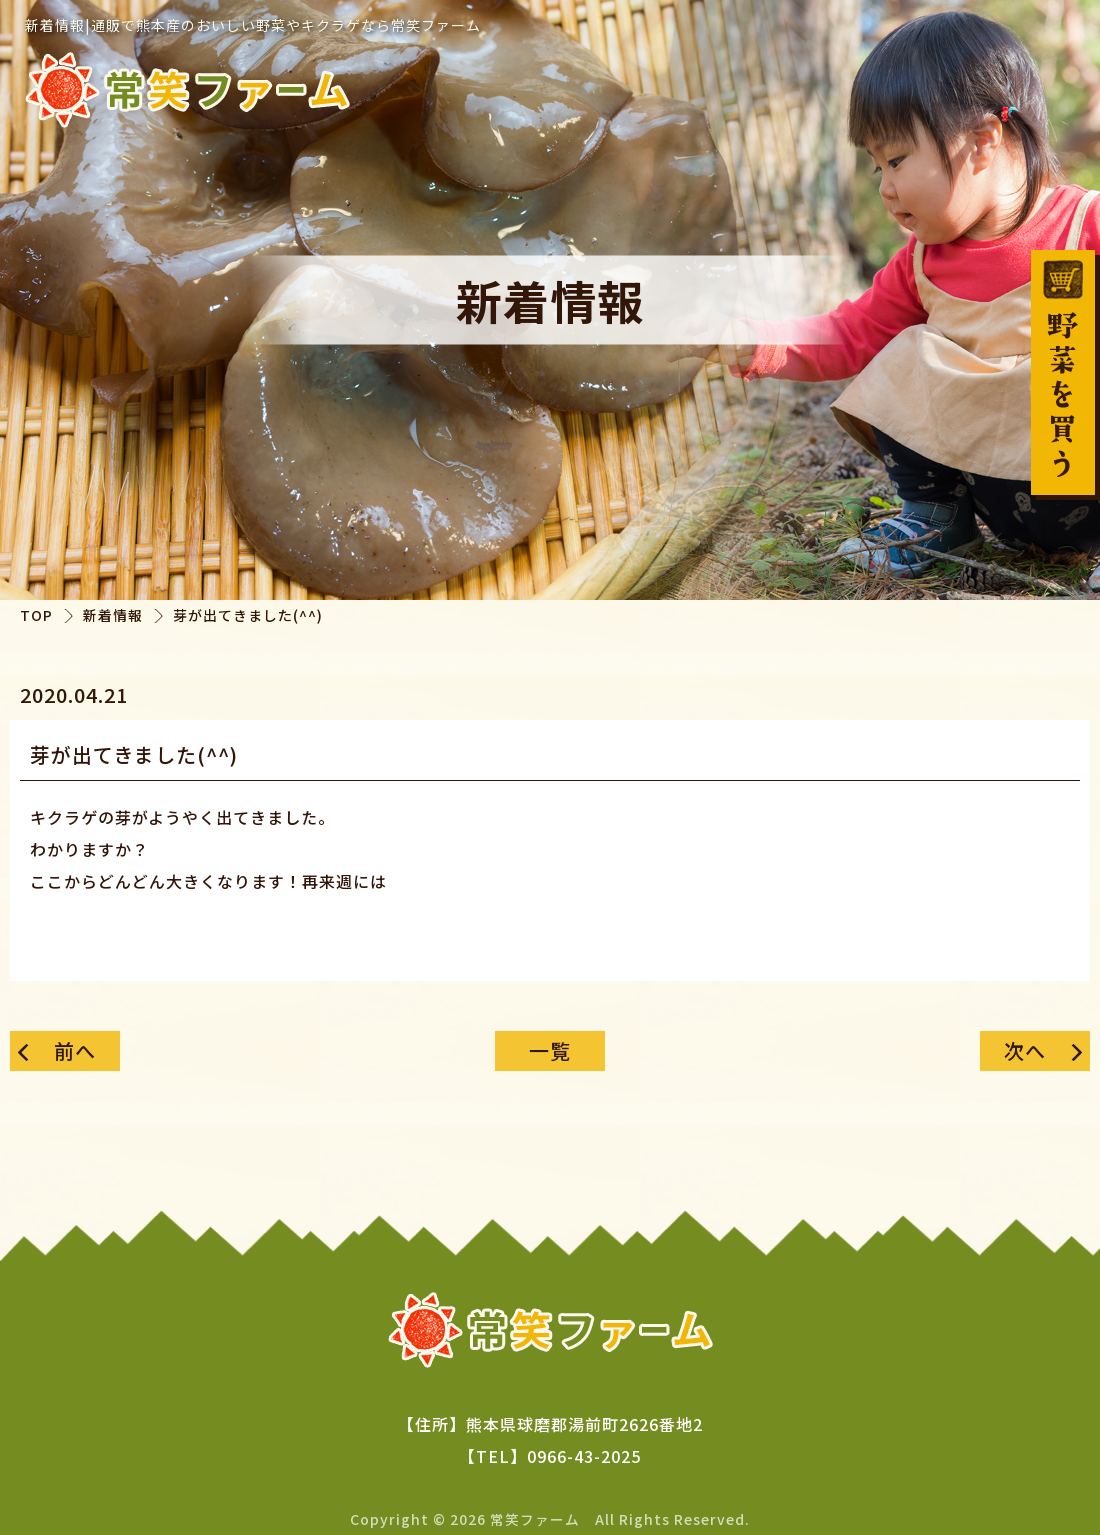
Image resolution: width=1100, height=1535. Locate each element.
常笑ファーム (535, 1518)
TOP (36, 615)
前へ (75, 1050)
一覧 (550, 1050)
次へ (1025, 1050)
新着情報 (113, 615)
